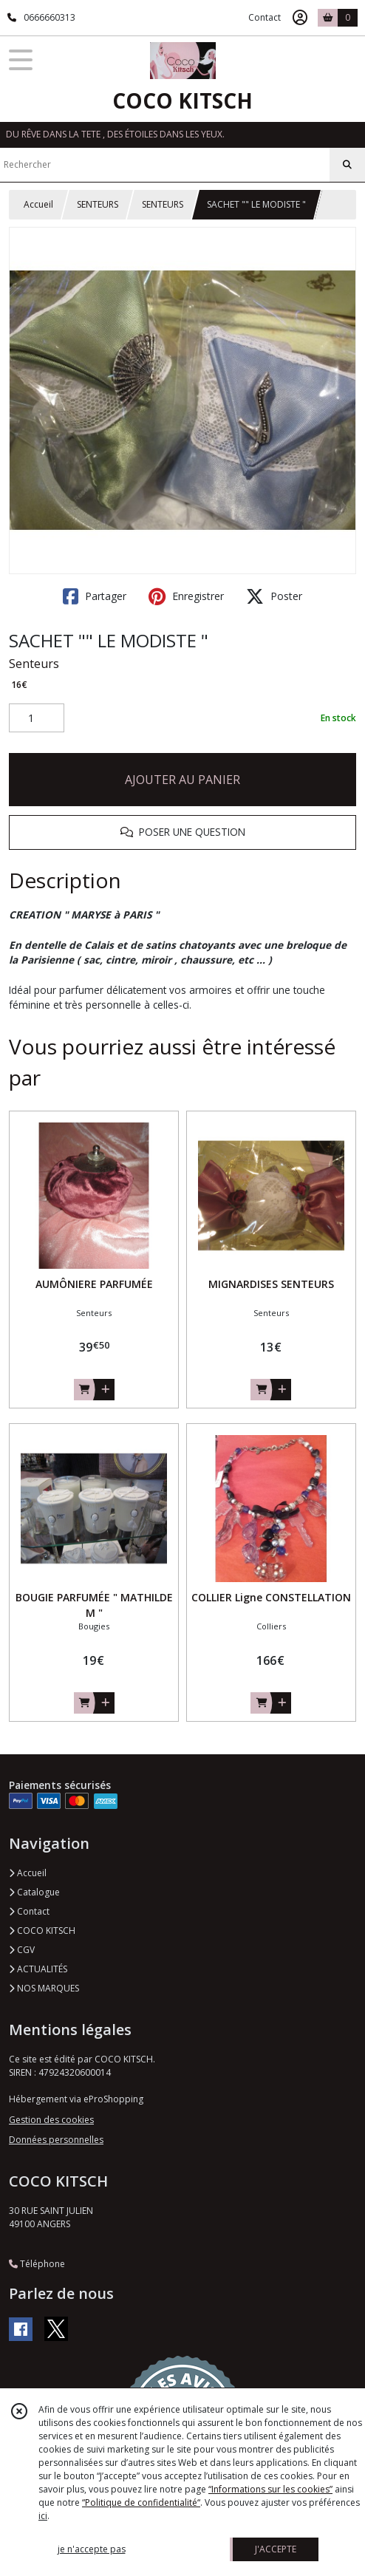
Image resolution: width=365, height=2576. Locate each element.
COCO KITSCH (42, 1930)
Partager (94, 596)
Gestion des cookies (51, 2119)
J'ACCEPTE (275, 2549)
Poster (274, 596)
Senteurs (34, 663)
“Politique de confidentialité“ (141, 2502)
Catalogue (34, 1892)
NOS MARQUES (44, 1988)
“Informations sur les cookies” (270, 2489)
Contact (264, 17)
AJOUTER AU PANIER (182, 779)
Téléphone (37, 2264)
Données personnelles (56, 2139)
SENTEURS (97, 204)
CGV (22, 1949)
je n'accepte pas (92, 2549)
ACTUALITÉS (38, 1969)
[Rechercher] (347, 165)
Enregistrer (186, 596)
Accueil (38, 204)
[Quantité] (36, 718)
